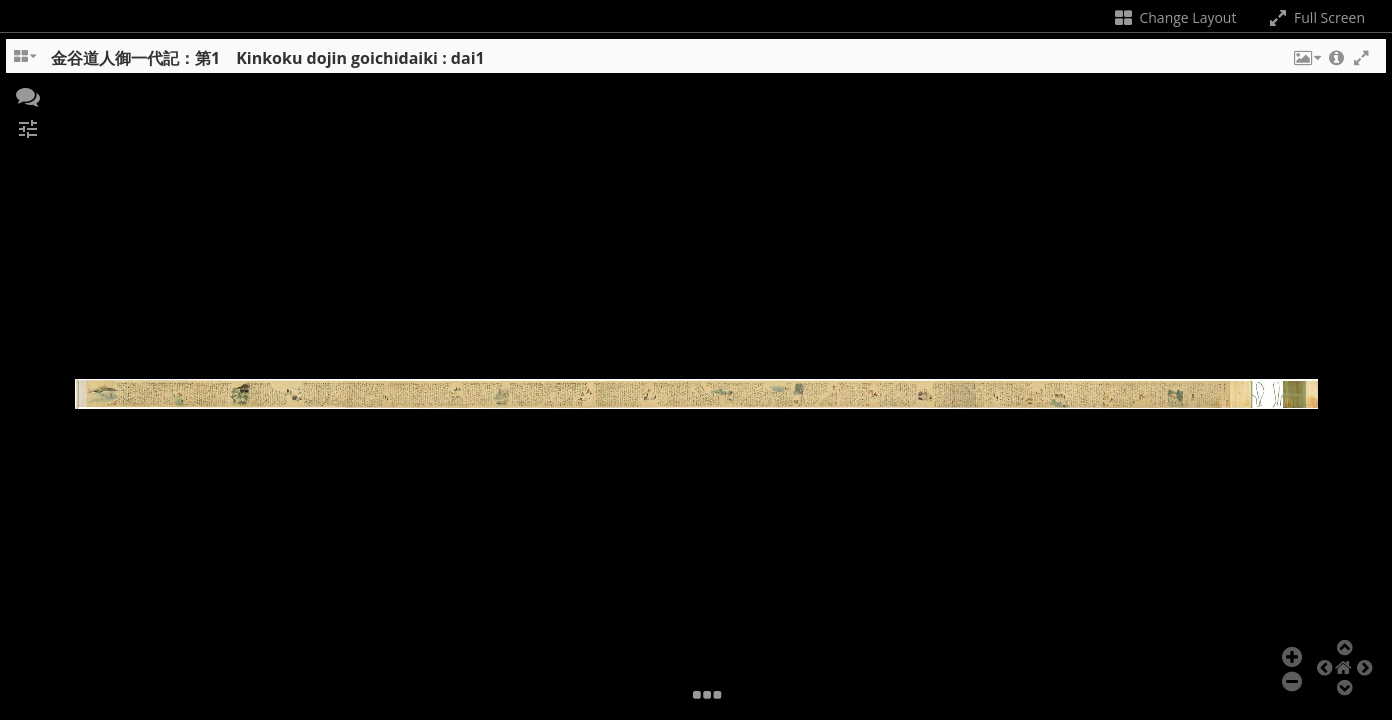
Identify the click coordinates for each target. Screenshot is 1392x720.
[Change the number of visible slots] (26, 63)
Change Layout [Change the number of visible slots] (1174, 17)
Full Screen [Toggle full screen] (1315, 17)
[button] (1306, 63)
